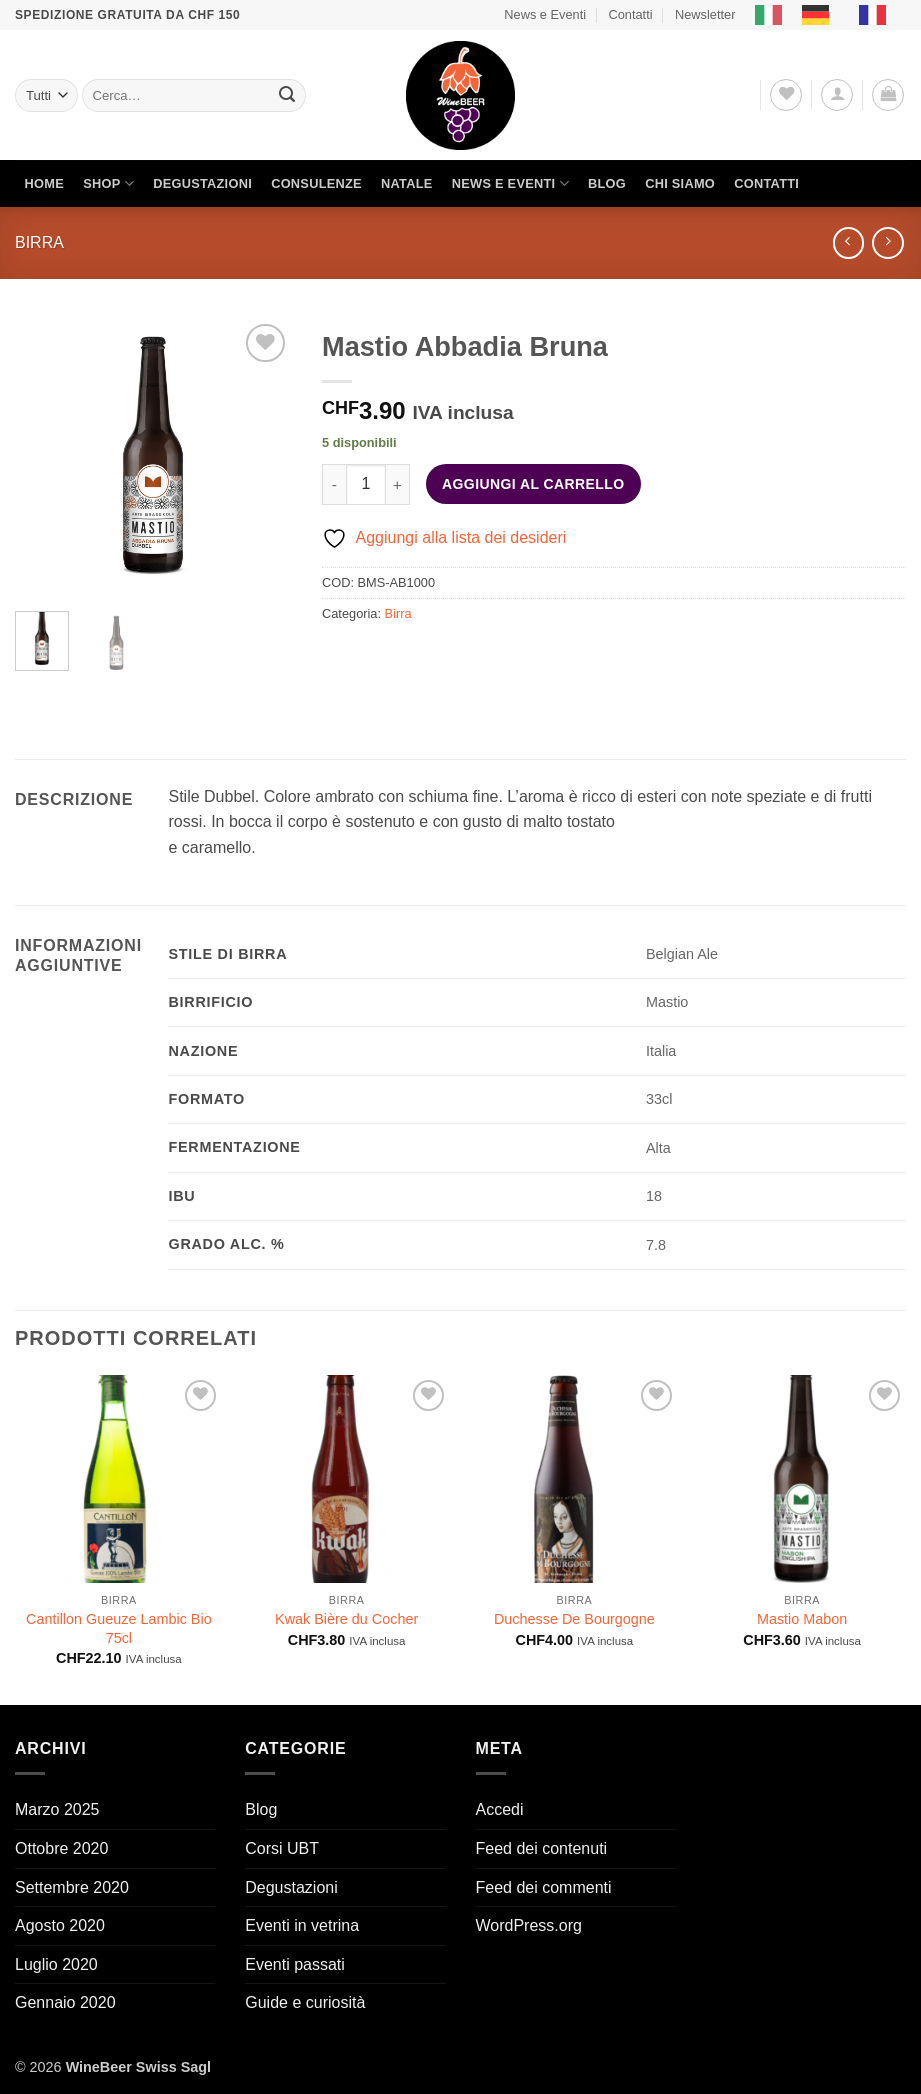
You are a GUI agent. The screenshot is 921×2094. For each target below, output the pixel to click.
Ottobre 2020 (61, 1848)
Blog (607, 183)
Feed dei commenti (544, 1887)
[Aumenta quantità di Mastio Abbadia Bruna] (398, 484)
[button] (837, 95)
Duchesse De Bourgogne (574, 1619)
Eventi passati (295, 1964)
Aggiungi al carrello (533, 484)
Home (44, 183)
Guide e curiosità (305, 2002)
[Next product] (848, 242)
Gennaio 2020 (65, 2002)
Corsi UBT (282, 1848)
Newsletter (705, 14)
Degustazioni (202, 183)
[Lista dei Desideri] (786, 95)
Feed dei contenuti (542, 1848)
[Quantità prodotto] (366, 484)
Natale (407, 183)
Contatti (630, 14)
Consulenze (316, 183)
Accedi (500, 1809)
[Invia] (287, 96)
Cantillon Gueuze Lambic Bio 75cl (119, 1628)
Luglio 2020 (56, 1964)
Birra (39, 242)
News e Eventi (545, 14)
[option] (820, 15)
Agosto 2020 (60, 1925)
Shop (108, 183)
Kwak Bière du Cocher (346, 1619)
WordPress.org (529, 1925)
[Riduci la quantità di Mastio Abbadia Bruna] (334, 484)
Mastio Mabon (802, 1619)
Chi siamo (680, 183)
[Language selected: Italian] (830, 15)
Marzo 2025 (57, 1809)
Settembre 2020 (72, 1887)
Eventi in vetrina (302, 1925)
